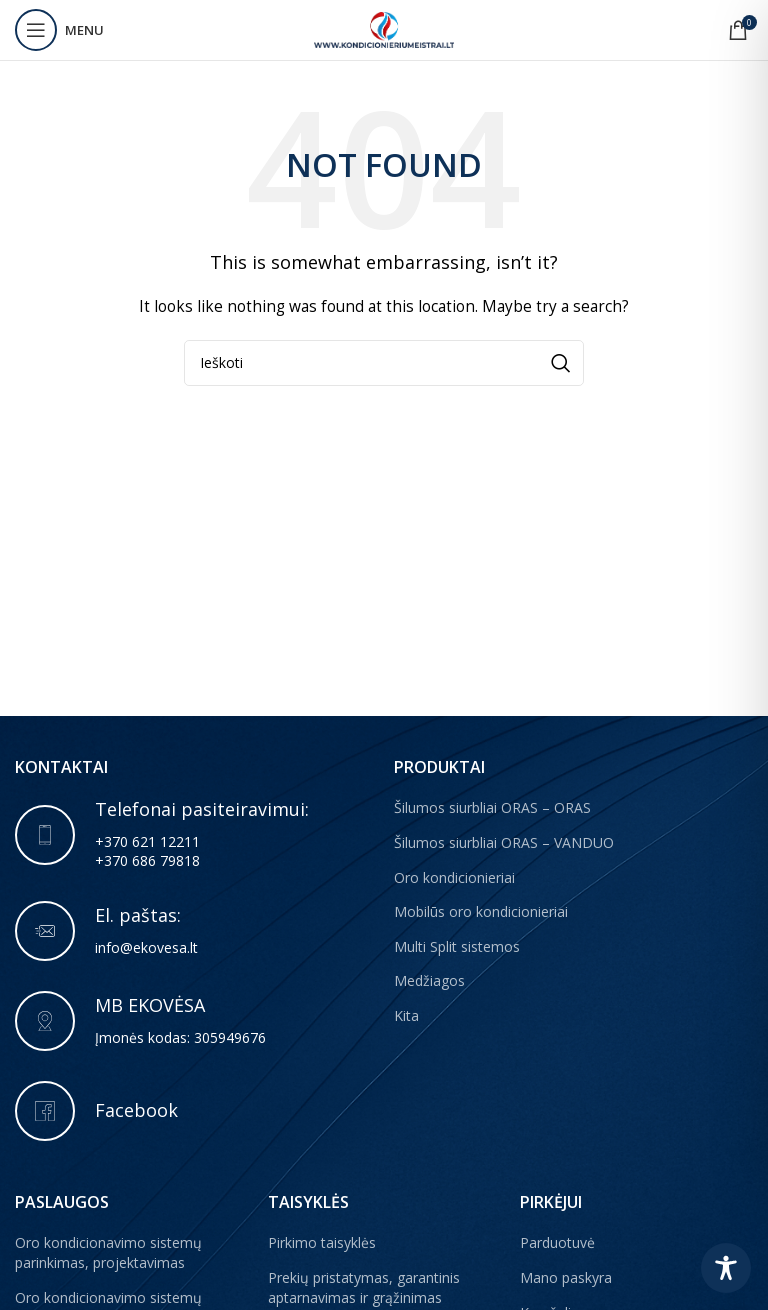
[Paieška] (384, 363)
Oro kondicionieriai (454, 877)
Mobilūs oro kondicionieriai (481, 911)
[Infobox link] (194, 931)
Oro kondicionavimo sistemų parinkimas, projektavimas (108, 1252)
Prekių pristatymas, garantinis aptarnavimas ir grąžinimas (364, 1287)
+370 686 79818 (147, 860)
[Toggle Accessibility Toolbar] (726, 1268)
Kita (406, 1015)
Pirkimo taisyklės (322, 1242)
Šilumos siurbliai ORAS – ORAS (492, 807)
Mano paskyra (566, 1277)
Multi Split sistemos (457, 946)
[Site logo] (384, 28)
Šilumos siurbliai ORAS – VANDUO (504, 842)
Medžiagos (429, 980)
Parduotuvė (557, 1242)
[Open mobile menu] (59, 30)
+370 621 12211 (147, 841)
